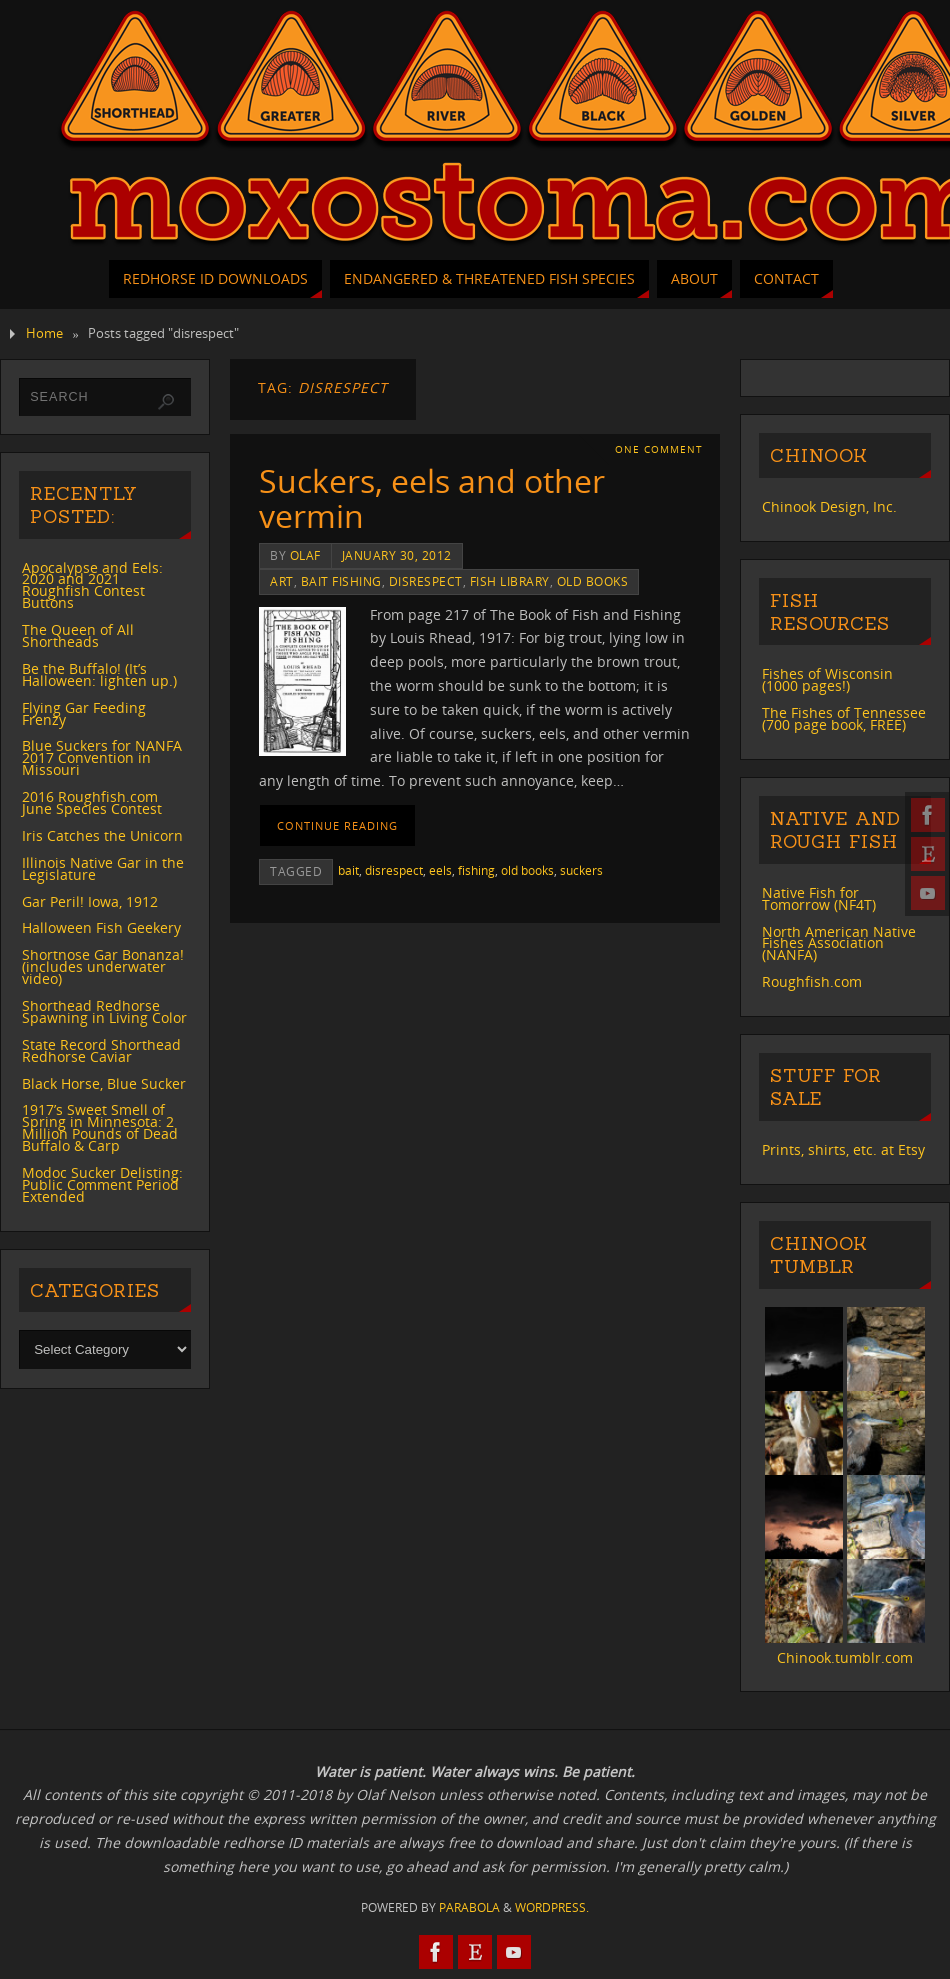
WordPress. (552, 1907)
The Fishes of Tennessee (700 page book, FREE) (844, 718)
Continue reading (337, 825)
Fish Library (510, 581)
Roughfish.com (812, 981)
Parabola (469, 1907)
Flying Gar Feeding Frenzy (84, 713)
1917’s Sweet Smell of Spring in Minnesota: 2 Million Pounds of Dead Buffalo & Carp (100, 1127)
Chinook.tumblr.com (845, 1657)
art (282, 581)
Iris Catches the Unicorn (102, 835)
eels (440, 870)
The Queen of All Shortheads (78, 635)
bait (348, 870)
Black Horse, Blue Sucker (104, 1083)
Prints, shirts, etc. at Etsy (843, 1149)
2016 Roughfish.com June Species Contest (92, 802)
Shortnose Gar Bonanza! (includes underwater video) (103, 966)
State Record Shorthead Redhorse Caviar (101, 1050)
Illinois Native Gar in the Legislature (103, 868)
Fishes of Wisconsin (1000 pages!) (827, 679)
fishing (476, 870)
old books (593, 581)
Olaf (305, 555)
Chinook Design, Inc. (829, 506)
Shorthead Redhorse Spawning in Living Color (104, 1011)
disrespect (426, 581)
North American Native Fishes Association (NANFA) (839, 943)
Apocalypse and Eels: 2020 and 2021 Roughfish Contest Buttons (92, 585)
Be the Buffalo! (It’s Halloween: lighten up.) (99, 674)
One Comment (659, 449)
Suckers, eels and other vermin (432, 498)
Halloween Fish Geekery (101, 927)
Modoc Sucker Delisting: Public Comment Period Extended (102, 1184)
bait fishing (341, 581)
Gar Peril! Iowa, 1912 (90, 901)
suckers (581, 870)
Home (44, 333)
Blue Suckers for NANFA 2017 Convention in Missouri (102, 757)
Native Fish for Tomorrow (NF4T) (819, 898)
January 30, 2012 (397, 555)
